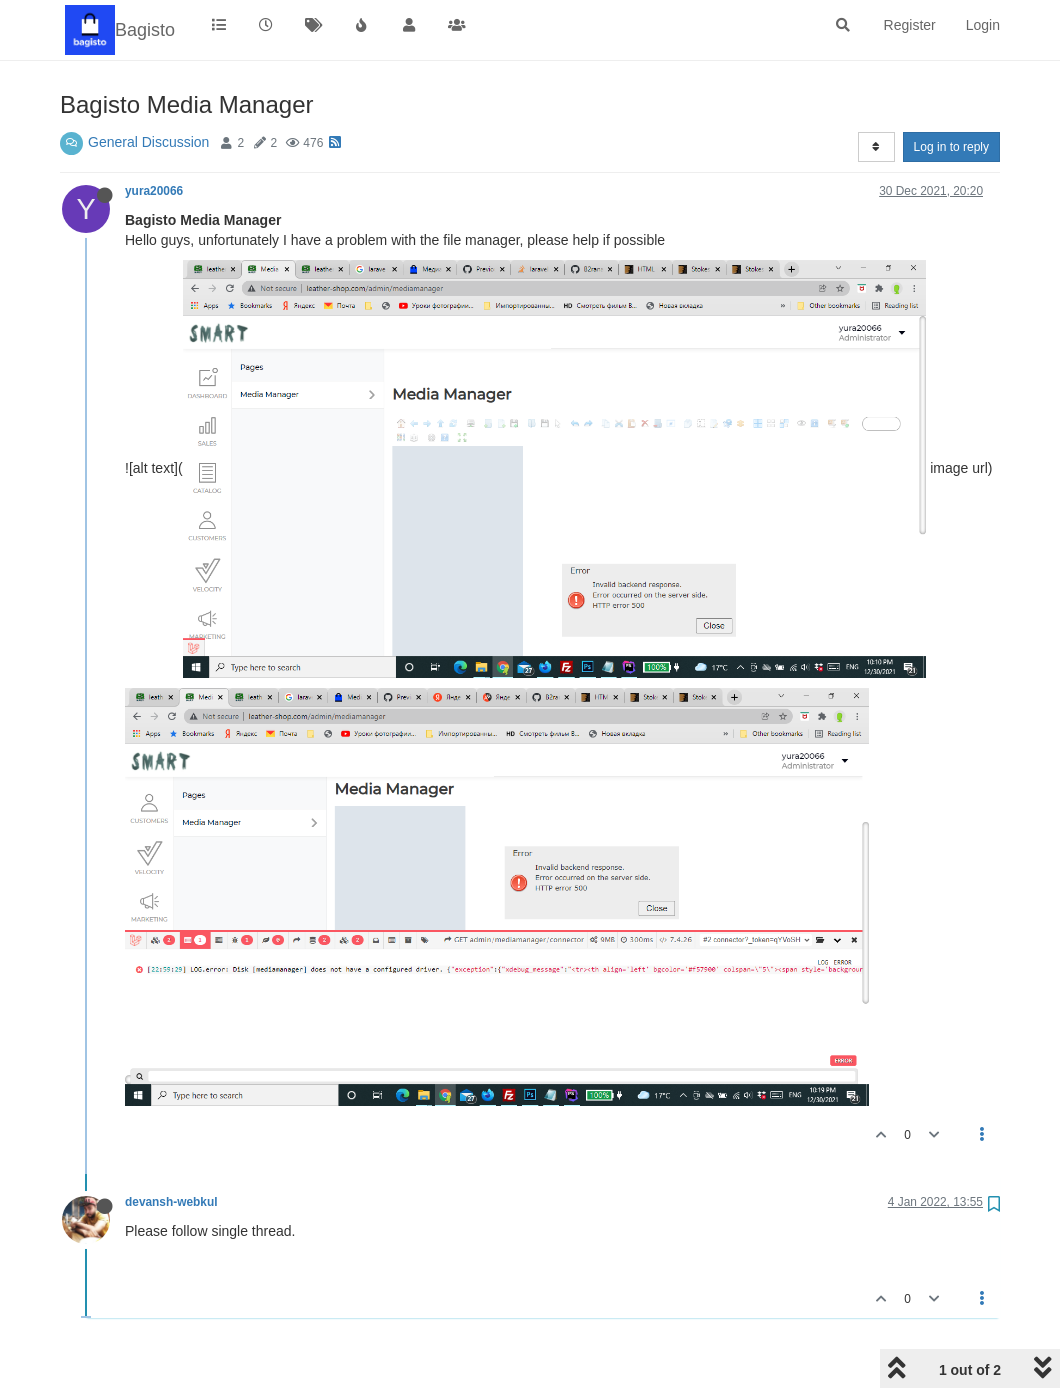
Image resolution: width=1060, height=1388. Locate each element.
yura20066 (154, 191)
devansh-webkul (171, 1202)
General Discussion (148, 142)
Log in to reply (951, 147)
